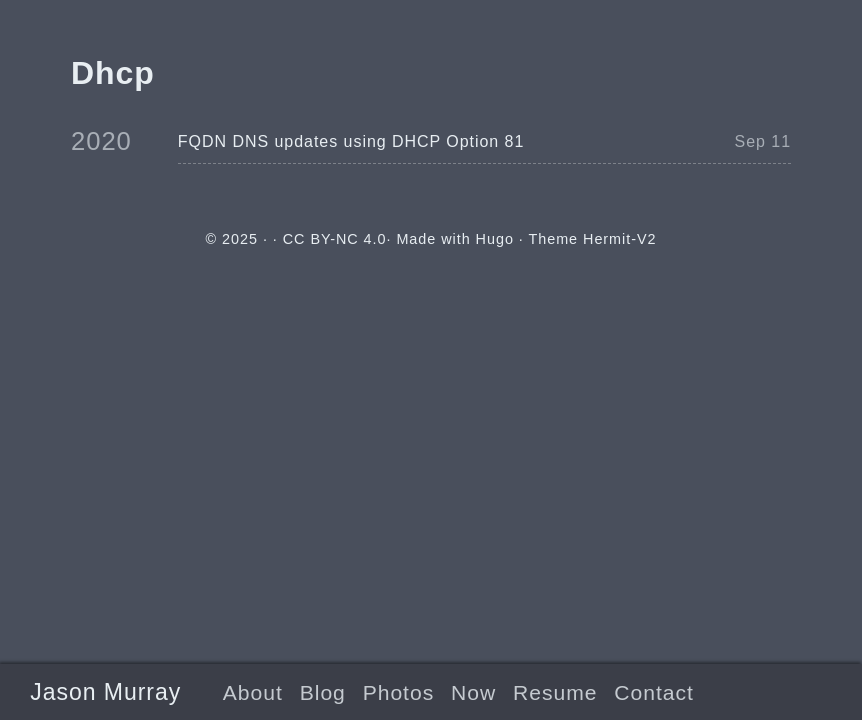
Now (473, 692)
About (253, 692)
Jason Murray (105, 692)
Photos (398, 692)
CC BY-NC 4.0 (335, 239)
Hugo (495, 239)
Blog (323, 692)
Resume (555, 692)
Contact (653, 692)
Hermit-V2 (619, 239)
